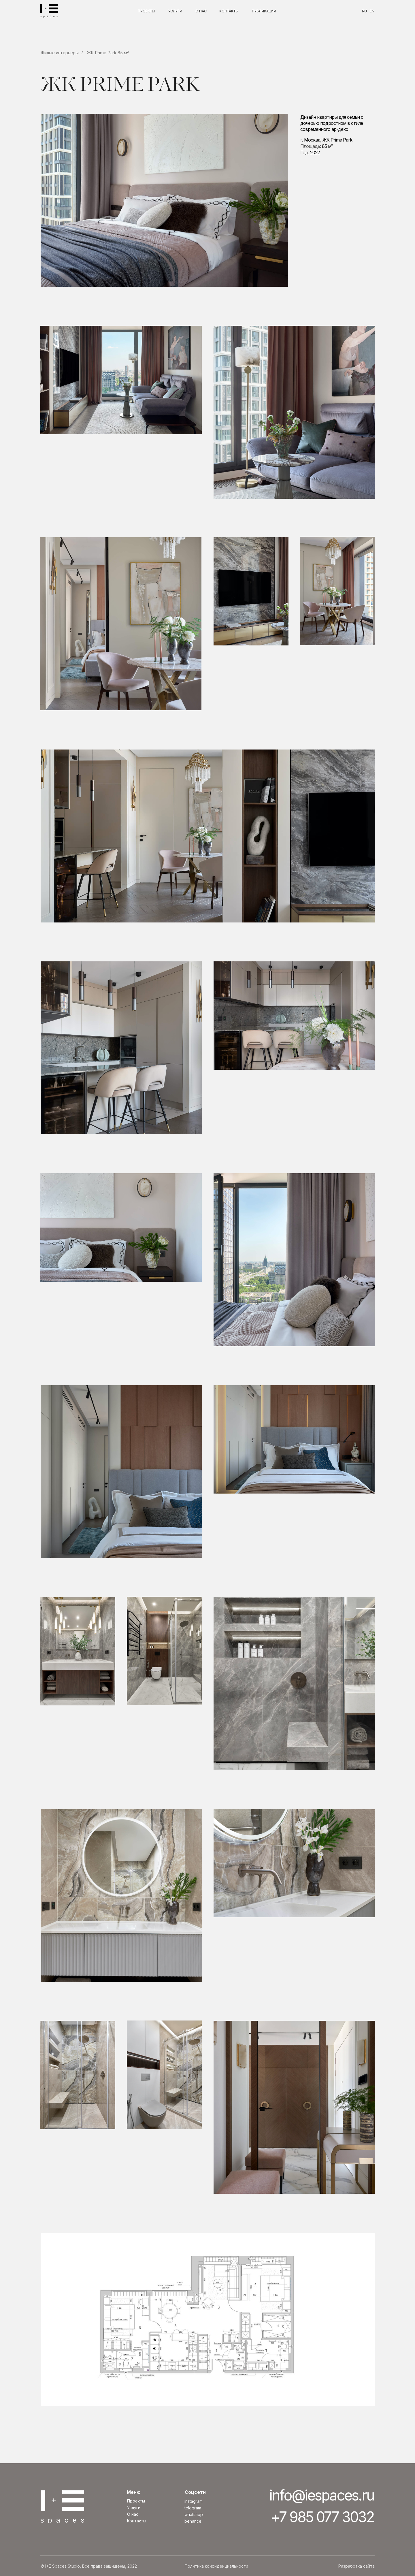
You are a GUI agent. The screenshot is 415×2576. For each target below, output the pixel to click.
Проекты (136, 2500)
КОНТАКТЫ (228, 11)
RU (364, 11)
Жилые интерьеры (59, 52)
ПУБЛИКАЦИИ (264, 11)
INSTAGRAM (193, 2501)
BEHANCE (192, 2521)
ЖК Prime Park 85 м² (108, 52)
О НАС (201, 11)
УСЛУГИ (175, 11)
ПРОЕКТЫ (146, 11)
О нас (132, 2514)
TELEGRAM (192, 2507)
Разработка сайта (356, 2566)
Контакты (136, 2520)
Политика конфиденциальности (216, 2566)
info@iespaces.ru (321, 2495)
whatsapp (193, 2514)
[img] (49, 11)
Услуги (133, 2507)
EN (372, 11)
